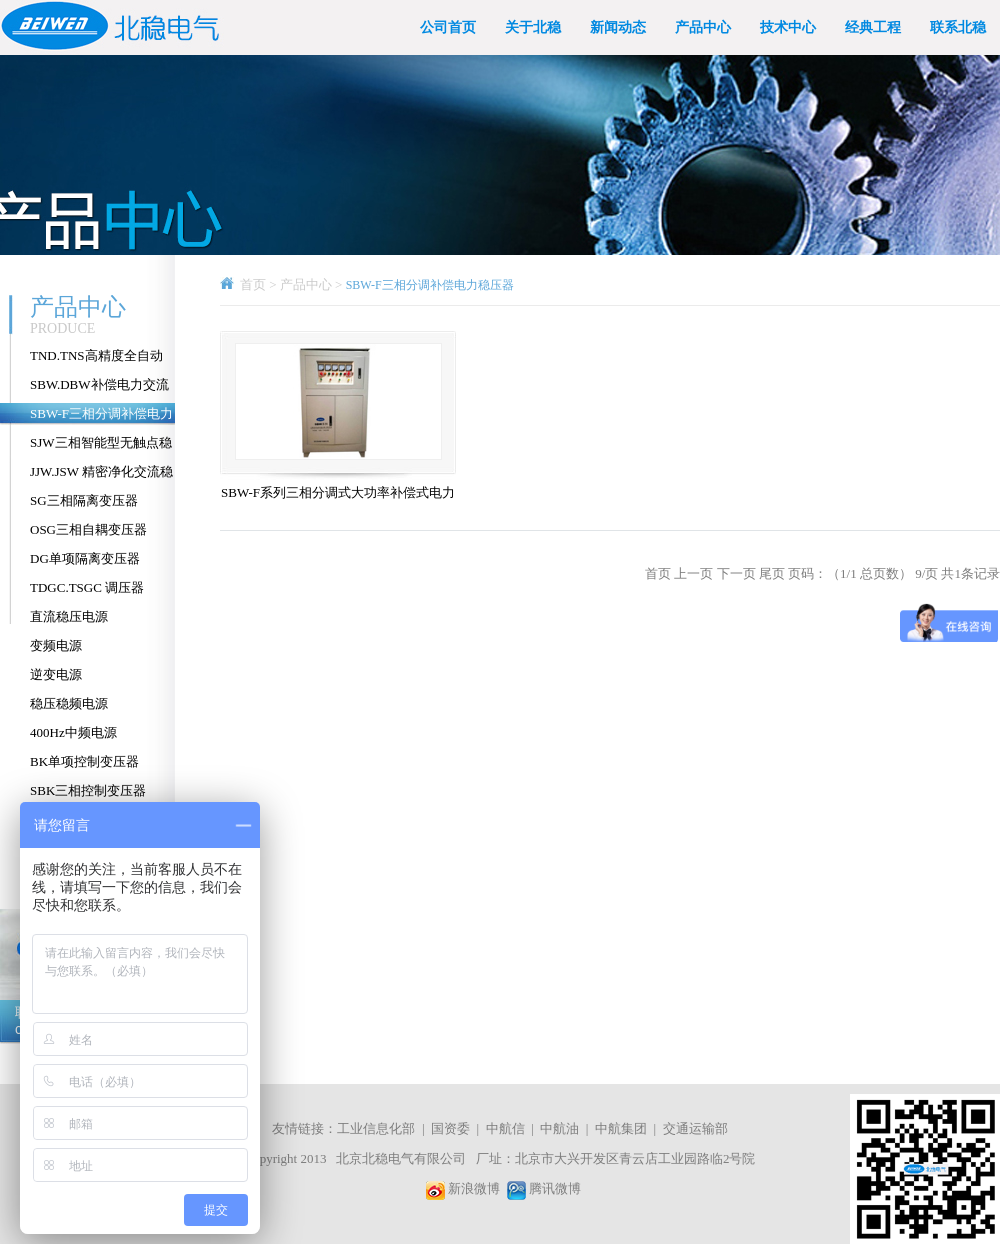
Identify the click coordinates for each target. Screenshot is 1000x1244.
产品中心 (703, 27)
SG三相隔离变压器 (84, 500)
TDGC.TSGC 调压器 (87, 587)
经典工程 (873, 27)
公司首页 (448, 27)
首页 (253, 284)
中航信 (505, 1128)
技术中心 (788, 27)
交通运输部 (695, 1128)
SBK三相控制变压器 (88, 790)
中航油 (559, 1128)
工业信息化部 (376, 1128)
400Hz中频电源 (73, 732)
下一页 (736, 573)
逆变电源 (56, 674)
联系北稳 (958, 27)
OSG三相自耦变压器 (88, 529)
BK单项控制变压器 (84, 761)
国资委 (450, 1128)
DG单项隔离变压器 (85, 558)
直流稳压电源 (69, 616)
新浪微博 (474, 1188)
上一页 (693, 573)
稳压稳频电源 (69, 703)
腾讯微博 (555, 1188)
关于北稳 (533, 27)
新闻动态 (618, 27)
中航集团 (621, 1128)
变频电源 (56, 645)
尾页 (772, 573)
